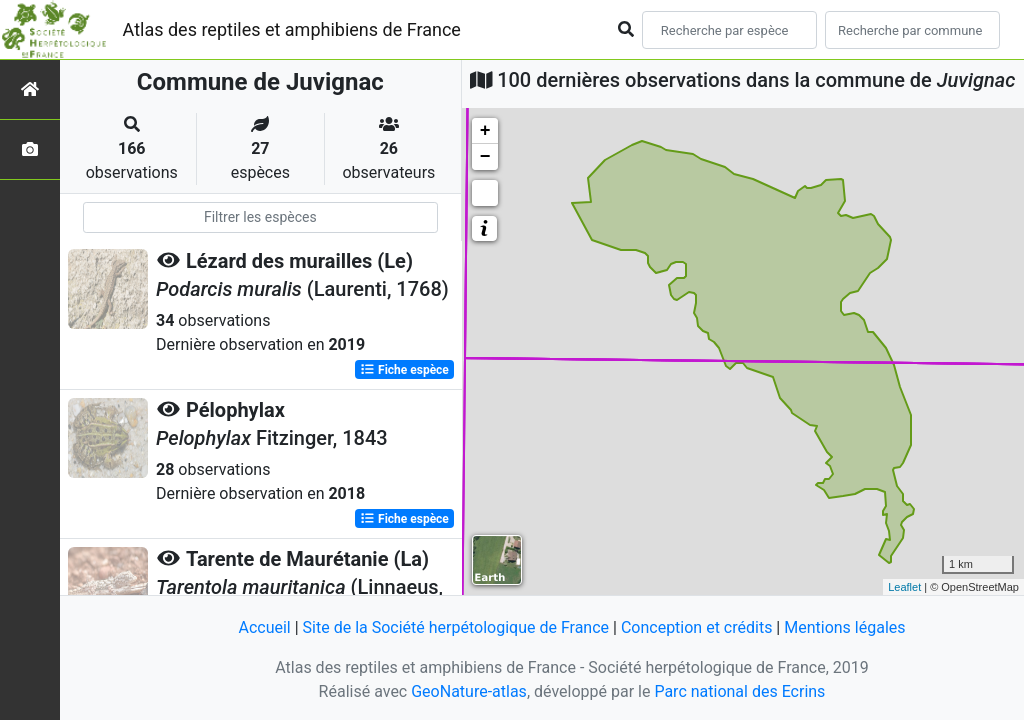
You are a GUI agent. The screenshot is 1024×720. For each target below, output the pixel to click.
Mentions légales (844, 627)
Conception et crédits (697, 627)
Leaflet (904, 587)
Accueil (264, 627)
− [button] (485, 157)
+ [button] (485, 131)
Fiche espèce (404, 370)
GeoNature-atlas (469, 691)
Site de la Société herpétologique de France (456, 627)
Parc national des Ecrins (739, 691)
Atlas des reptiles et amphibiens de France (292, 29)
